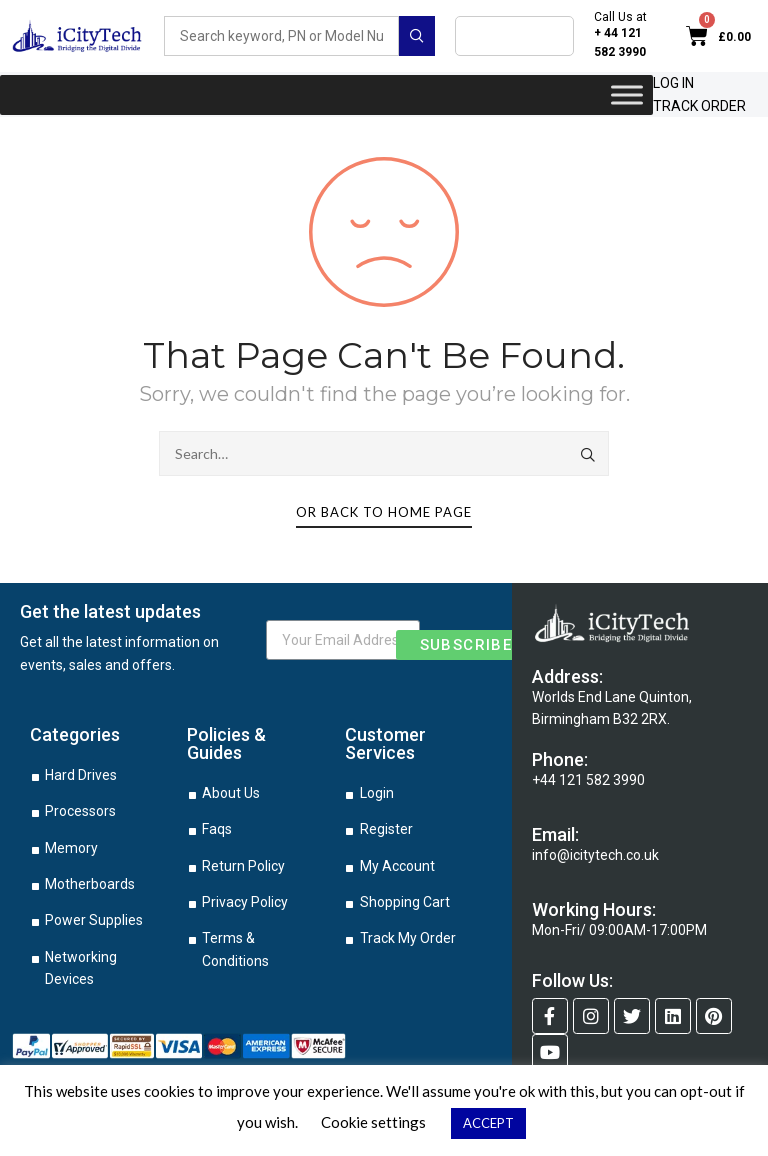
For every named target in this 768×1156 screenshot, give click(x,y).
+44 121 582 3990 (588, 780)
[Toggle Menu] (627, 94)
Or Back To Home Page (384, 512)
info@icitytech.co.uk (595, 855)
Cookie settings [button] (373, 1122)
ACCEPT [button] (488, 1123)
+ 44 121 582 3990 (620, 42)
